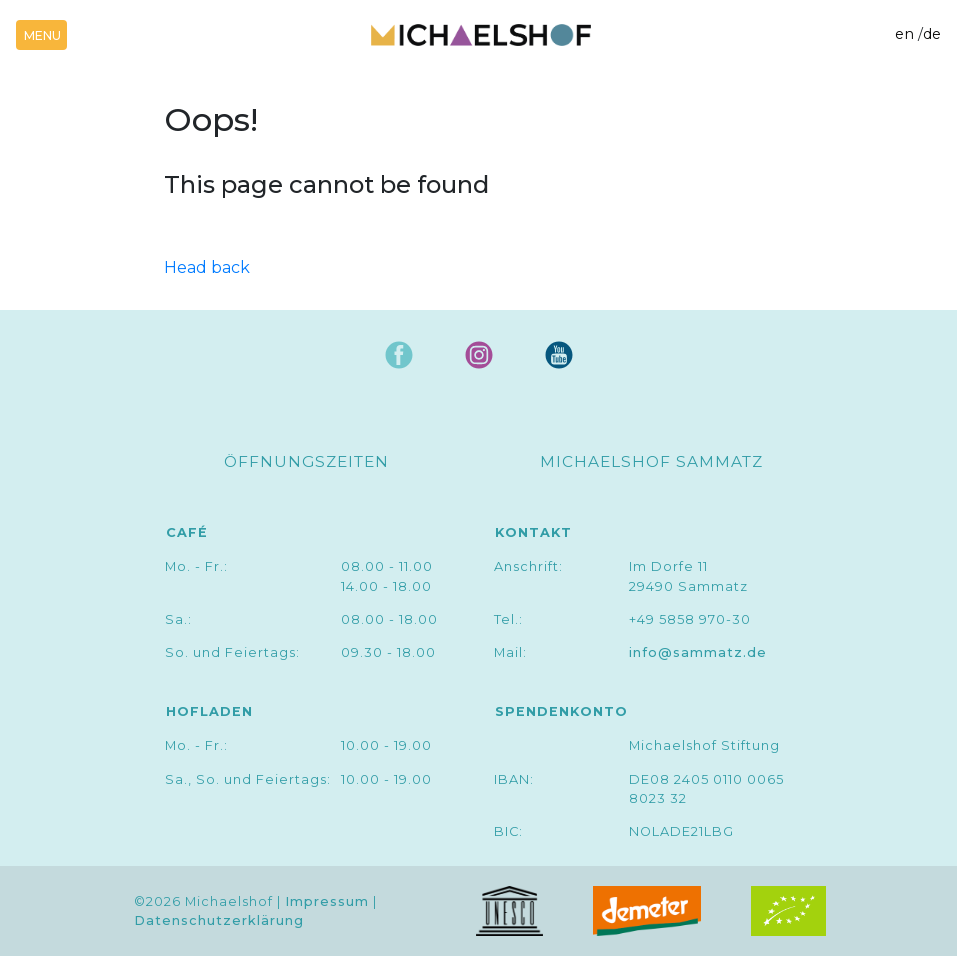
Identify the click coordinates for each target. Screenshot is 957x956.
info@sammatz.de (698, 652)
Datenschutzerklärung (219, 920)
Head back (207, 267)
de (932, 34)
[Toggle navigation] (41, 35)
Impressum (327, 901)
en (904, 34)
